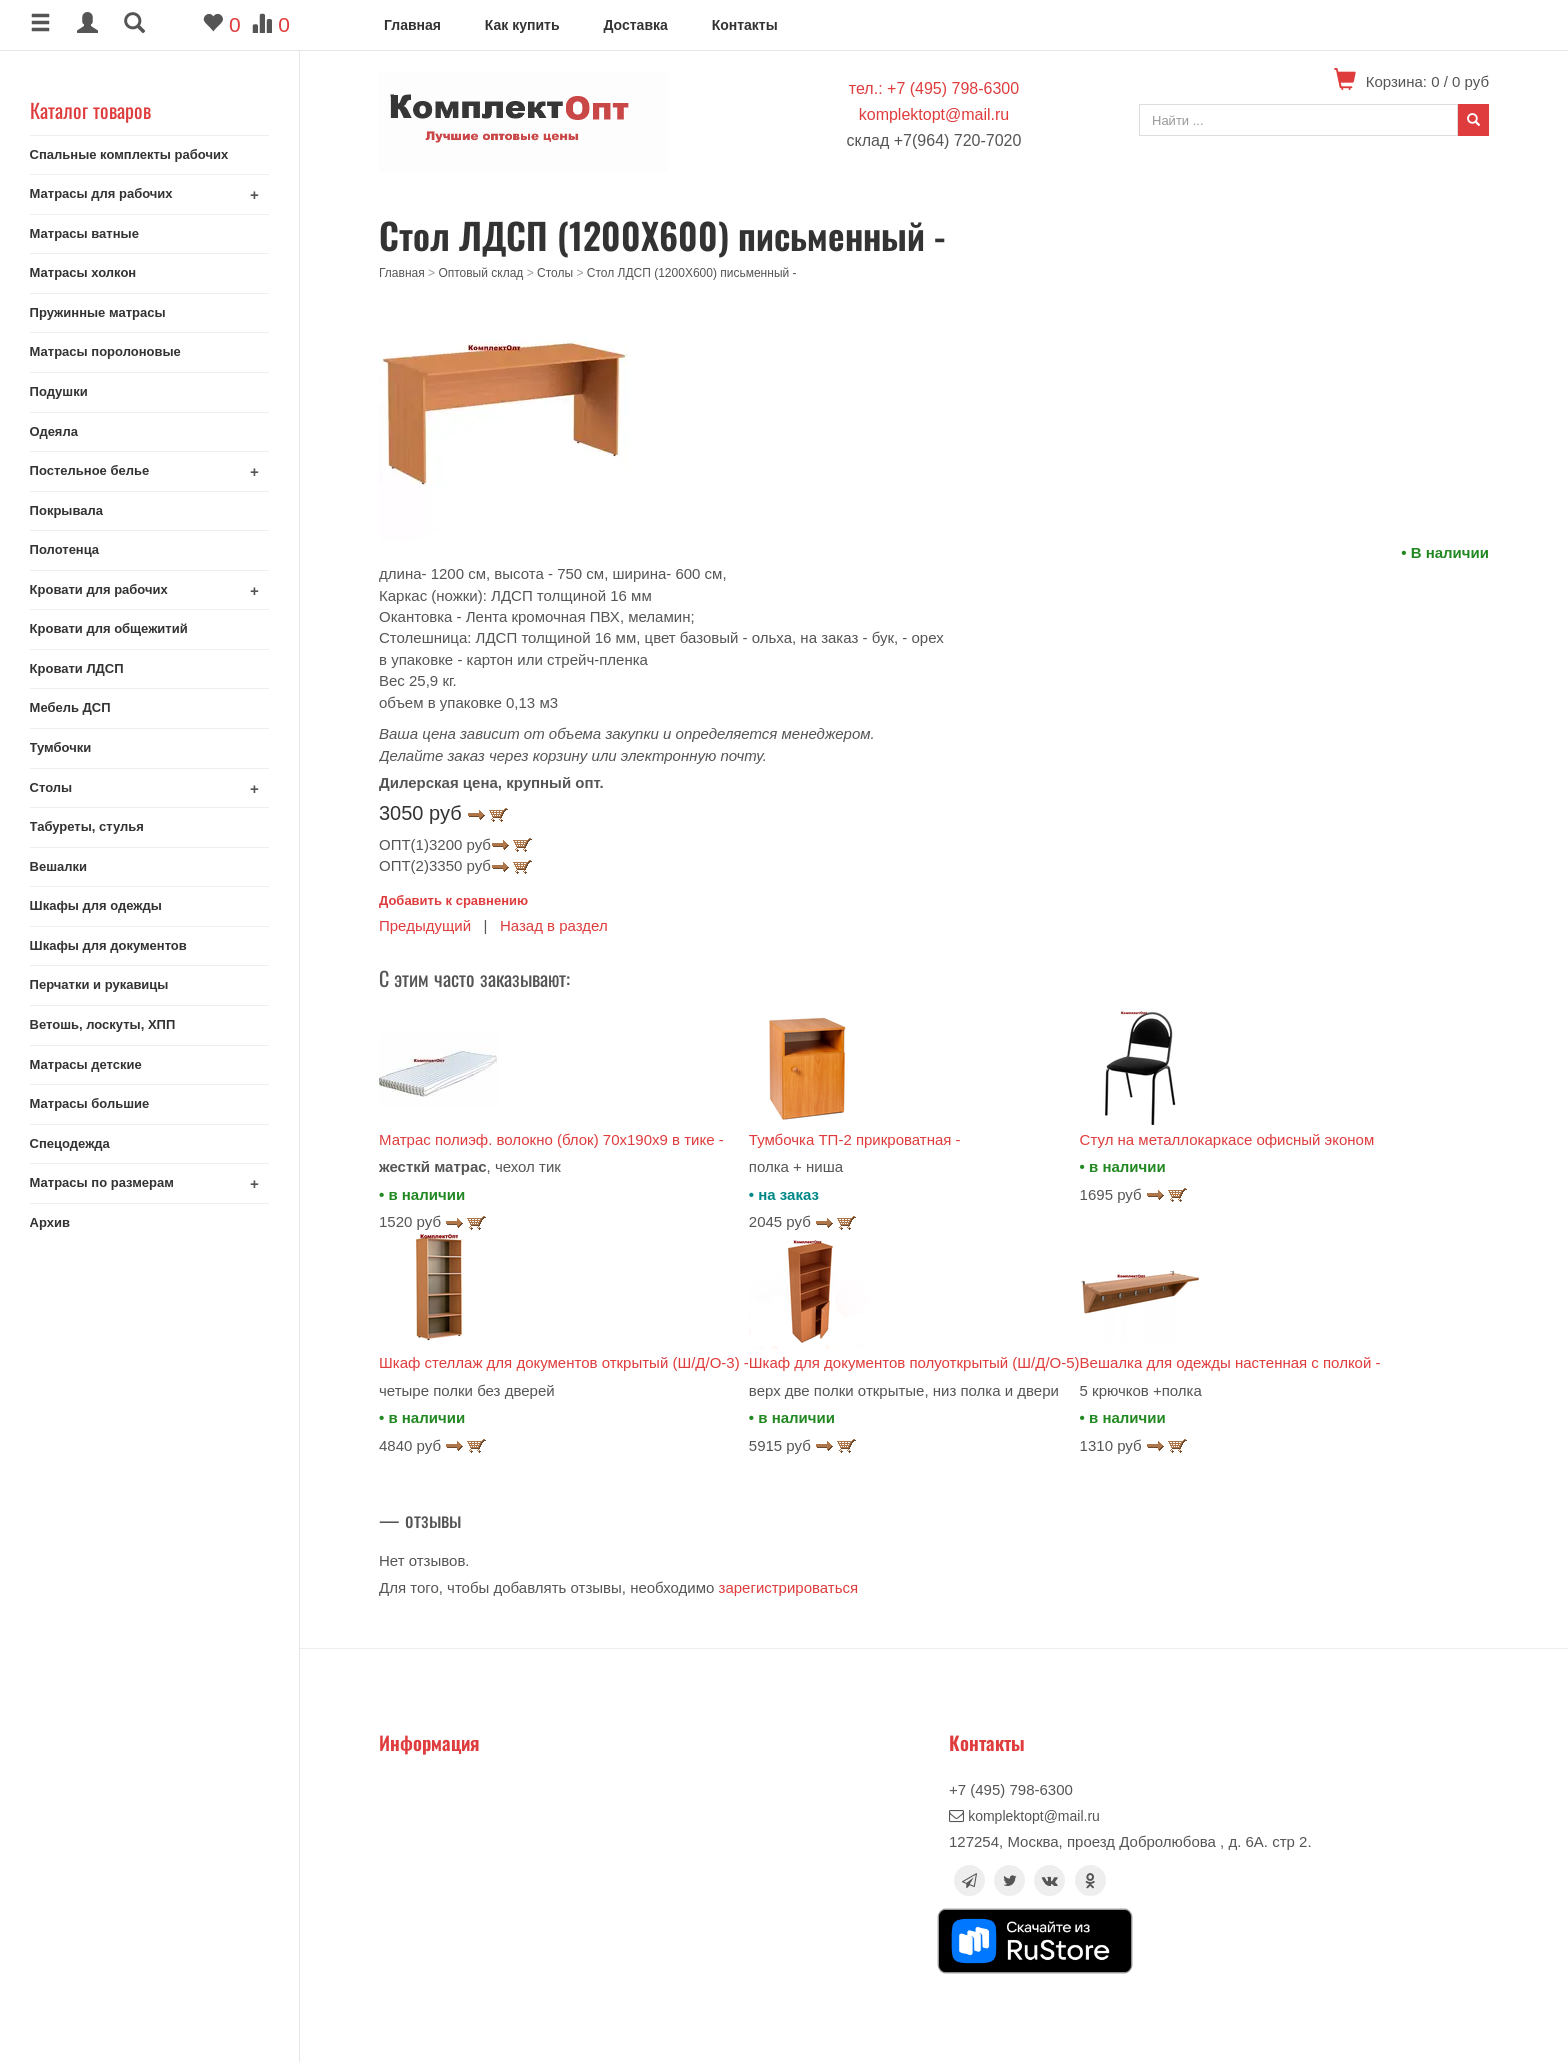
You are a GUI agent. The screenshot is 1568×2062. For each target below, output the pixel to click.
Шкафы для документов (108, 945)
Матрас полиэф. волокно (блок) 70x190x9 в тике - (551, 1139)
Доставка (635, 25)
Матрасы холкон (83, 272)
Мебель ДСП (70, 707)
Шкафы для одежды (96, 905)
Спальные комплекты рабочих (129, 154)
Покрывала (66, 510)
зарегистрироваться (789, 1587)
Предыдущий (425, 925)
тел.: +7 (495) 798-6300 (934, 88)
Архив (50, 1222)
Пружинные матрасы (98, 312)
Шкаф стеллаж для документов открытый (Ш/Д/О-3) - (564, 1362)
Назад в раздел (554, 925)
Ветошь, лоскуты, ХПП (103, 1024)
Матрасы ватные (84, 233)
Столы (51, 787)
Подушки (59, 391)
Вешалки (58, 866)
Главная (412, 25)
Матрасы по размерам (102, 1182)
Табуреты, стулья (87, 826)
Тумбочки (61, 747)
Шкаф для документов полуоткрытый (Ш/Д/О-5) (914, 1362)
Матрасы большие (90, 1103)
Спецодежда (70, 1143)
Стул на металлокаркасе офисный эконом (1227, 1139)
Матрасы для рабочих (101, 193)
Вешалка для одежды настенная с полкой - (1230, 1362)
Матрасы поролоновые (105, 351)
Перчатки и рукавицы (99, 984)
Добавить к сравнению (453, 900)
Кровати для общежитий (109, 628)
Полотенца (65, 549)
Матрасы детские (86, 1064)
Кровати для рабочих (99, 589)
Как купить (522, 25)
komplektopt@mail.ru (934, 114)
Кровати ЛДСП (77, 668)
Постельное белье (90, 470)
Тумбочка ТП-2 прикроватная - (855, 1139)
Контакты (745, 25)
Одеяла (54, 431)
